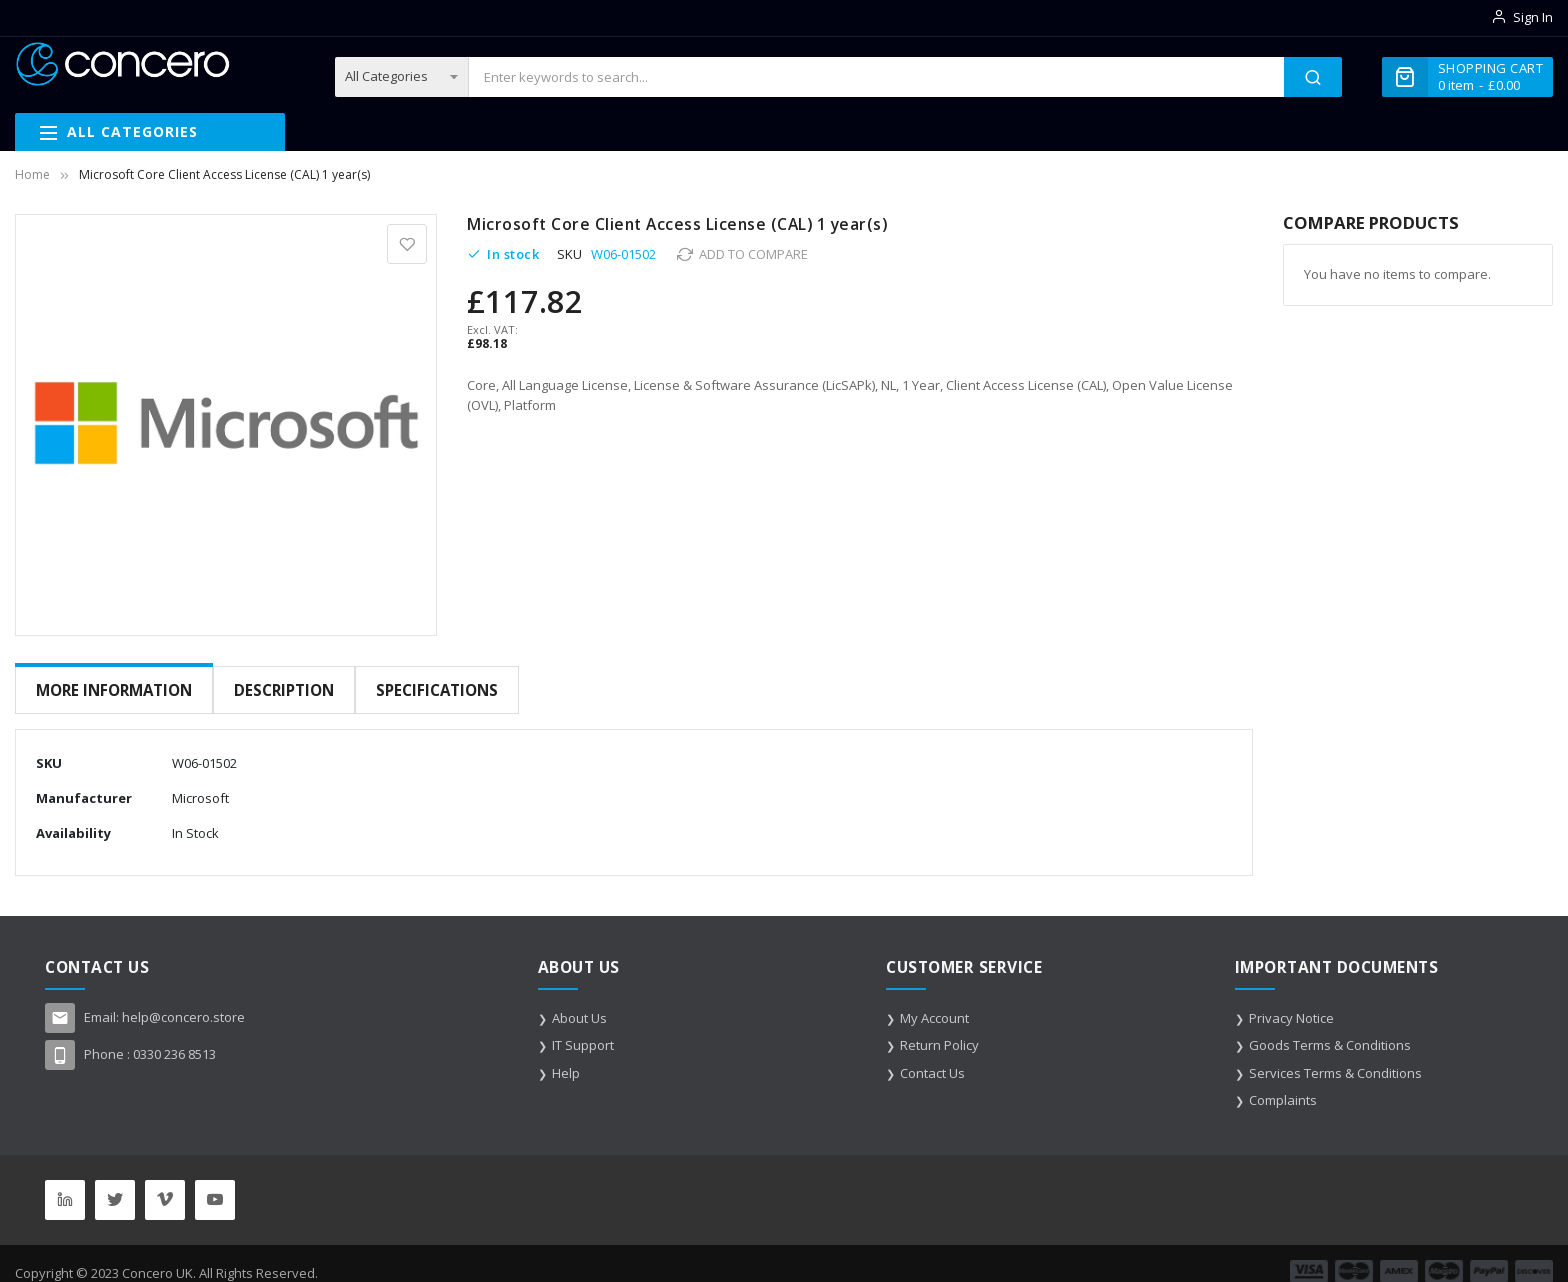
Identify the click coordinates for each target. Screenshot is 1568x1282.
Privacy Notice (1291, 1002)
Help (566, 1057)
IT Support (583, 1029)
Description (283, 690)
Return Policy (939, 1029)
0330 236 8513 (174, 1038)
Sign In (1533, 17)
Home (32, 174)
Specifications (435, 690)
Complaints (1283, 1084)
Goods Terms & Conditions (1330, 1029)
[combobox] (876, 77)
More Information (114, 690)
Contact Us (932, 1057)
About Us (579, 1002)
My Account (934, 1002)
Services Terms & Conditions (1335, 1057)
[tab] (114, 690)
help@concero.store (183, 1001)
